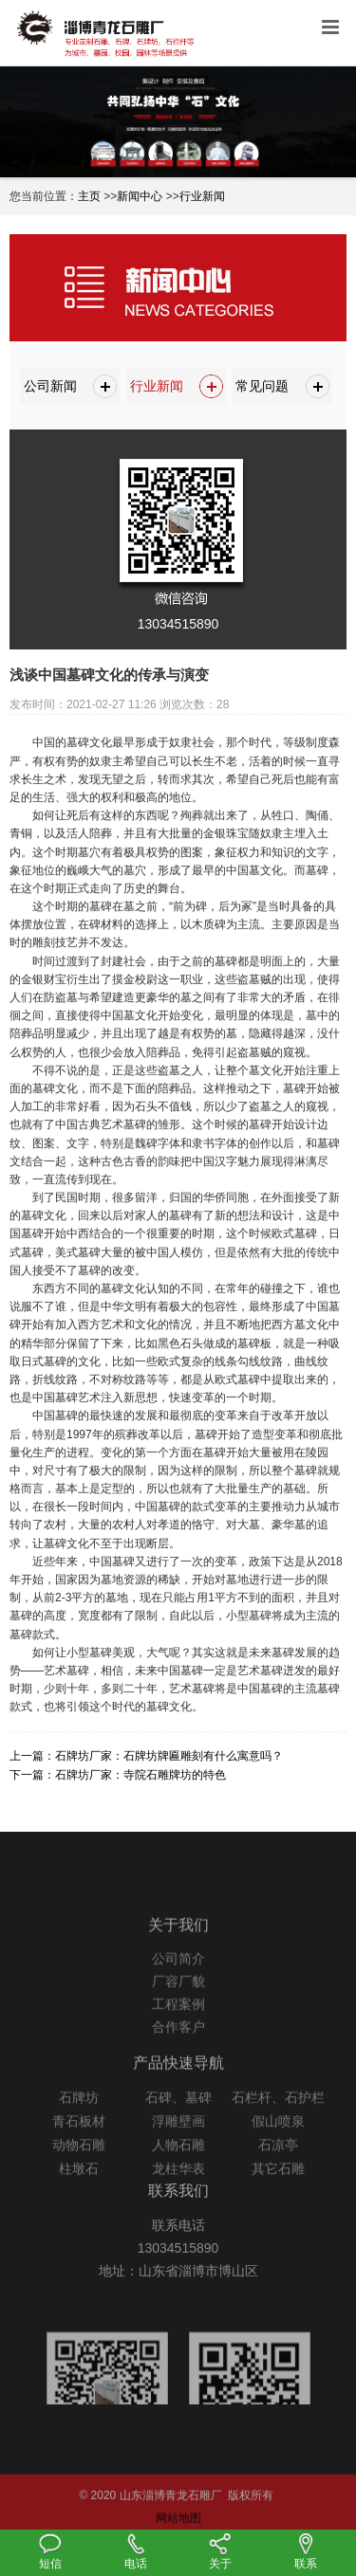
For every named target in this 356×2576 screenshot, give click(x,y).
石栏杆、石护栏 (278, 2119)
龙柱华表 (178, 2190)
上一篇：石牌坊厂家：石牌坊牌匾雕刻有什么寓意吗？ (146, 1756)
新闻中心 (139, 196)
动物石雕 (78, 2166)
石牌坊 (79, 2119)
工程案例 (178, 2025)
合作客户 (178, 2047)
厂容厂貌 (178, 2002)
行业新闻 (202, 196)
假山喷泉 (278, 2142)
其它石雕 (278, 2190)
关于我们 (178, 1945)
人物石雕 (178, 2166)
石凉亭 (278, 2166)
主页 (89, 196)
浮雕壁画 (178, 2142)
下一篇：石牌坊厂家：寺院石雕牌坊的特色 (117, 1774)
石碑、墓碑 (178, 2119)
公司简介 (178, 1979)
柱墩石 (79, 2190)
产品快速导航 (178, 2084)
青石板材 (78, 2142)
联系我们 (178, 2207)
